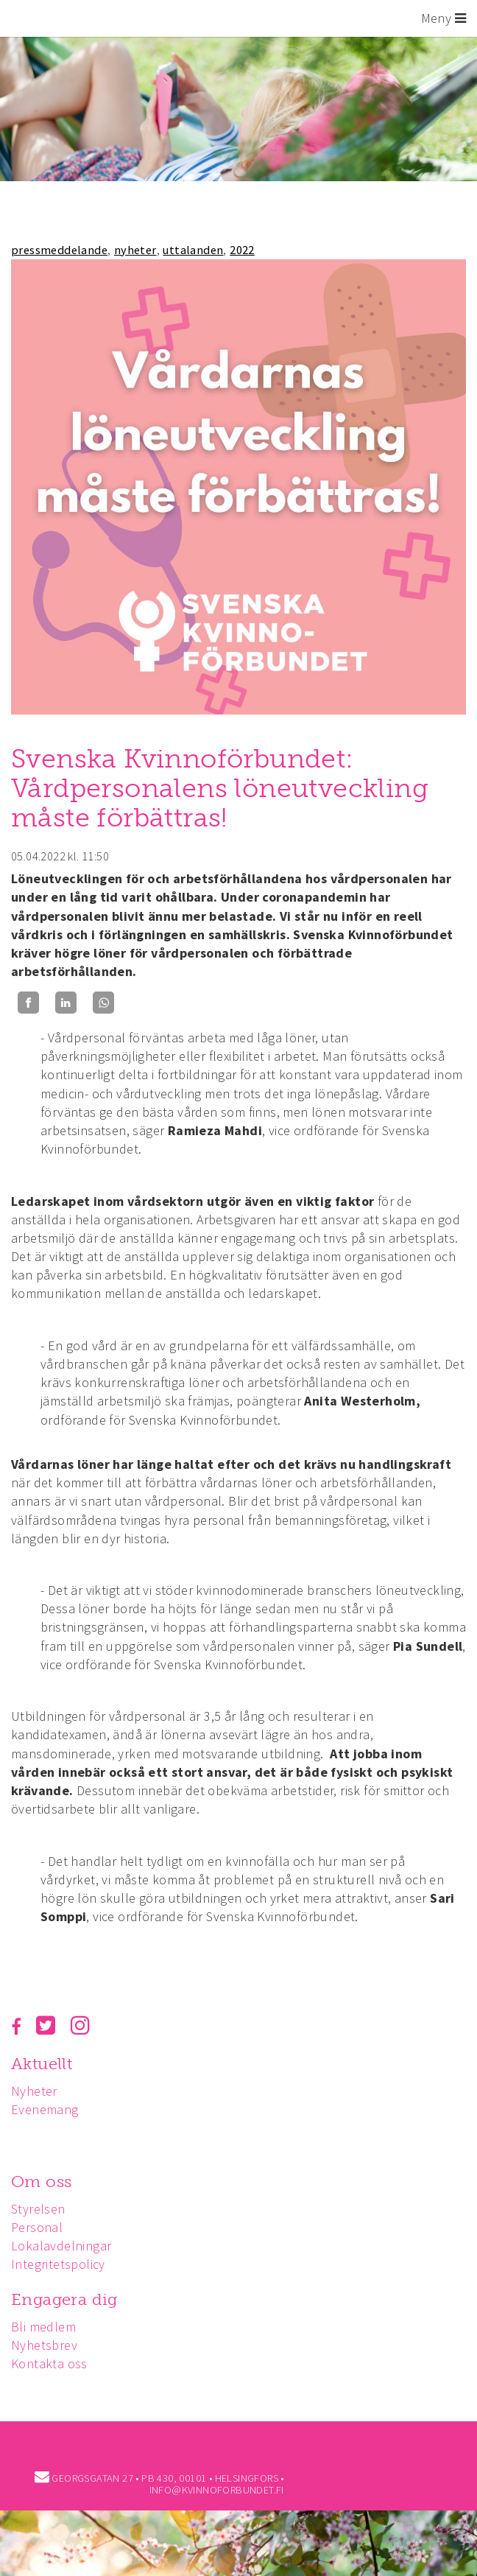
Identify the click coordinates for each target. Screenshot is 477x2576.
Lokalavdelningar (61, 2245)
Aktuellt (41, 2064)
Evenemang (45, 2109)
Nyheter (34, 2090)
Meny (443, 18)
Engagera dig (64, 2299)
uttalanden (193, 249)
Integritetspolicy (58, 2264)
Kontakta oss (49, 2363)
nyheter (135, 249)
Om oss (41, 2181)
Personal (37, 2227)
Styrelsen (38, 2208)
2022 (242, 249)
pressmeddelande (59, 249)
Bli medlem (43, 2326)
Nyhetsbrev (44, 2345)
